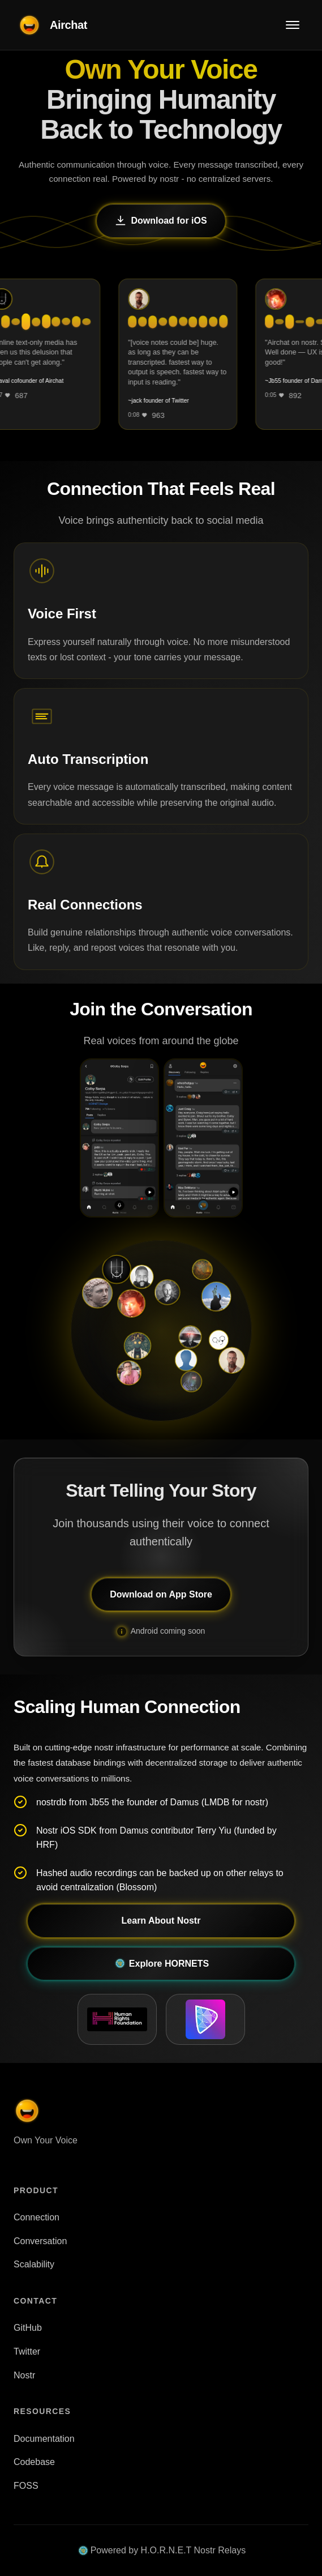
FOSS (26, 2485)
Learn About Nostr (161, 1920)
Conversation (40, 2241)
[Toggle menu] (292, 24)
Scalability (34, 2264)
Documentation (44, 2438)
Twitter (27, 2351)
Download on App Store (161, 1594)
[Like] (17, 395)
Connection (36, 2217)
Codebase (34, 2462)
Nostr (24, 2375)
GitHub (28, 2328)
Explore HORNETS (161, 1963)
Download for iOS (161, 221)
